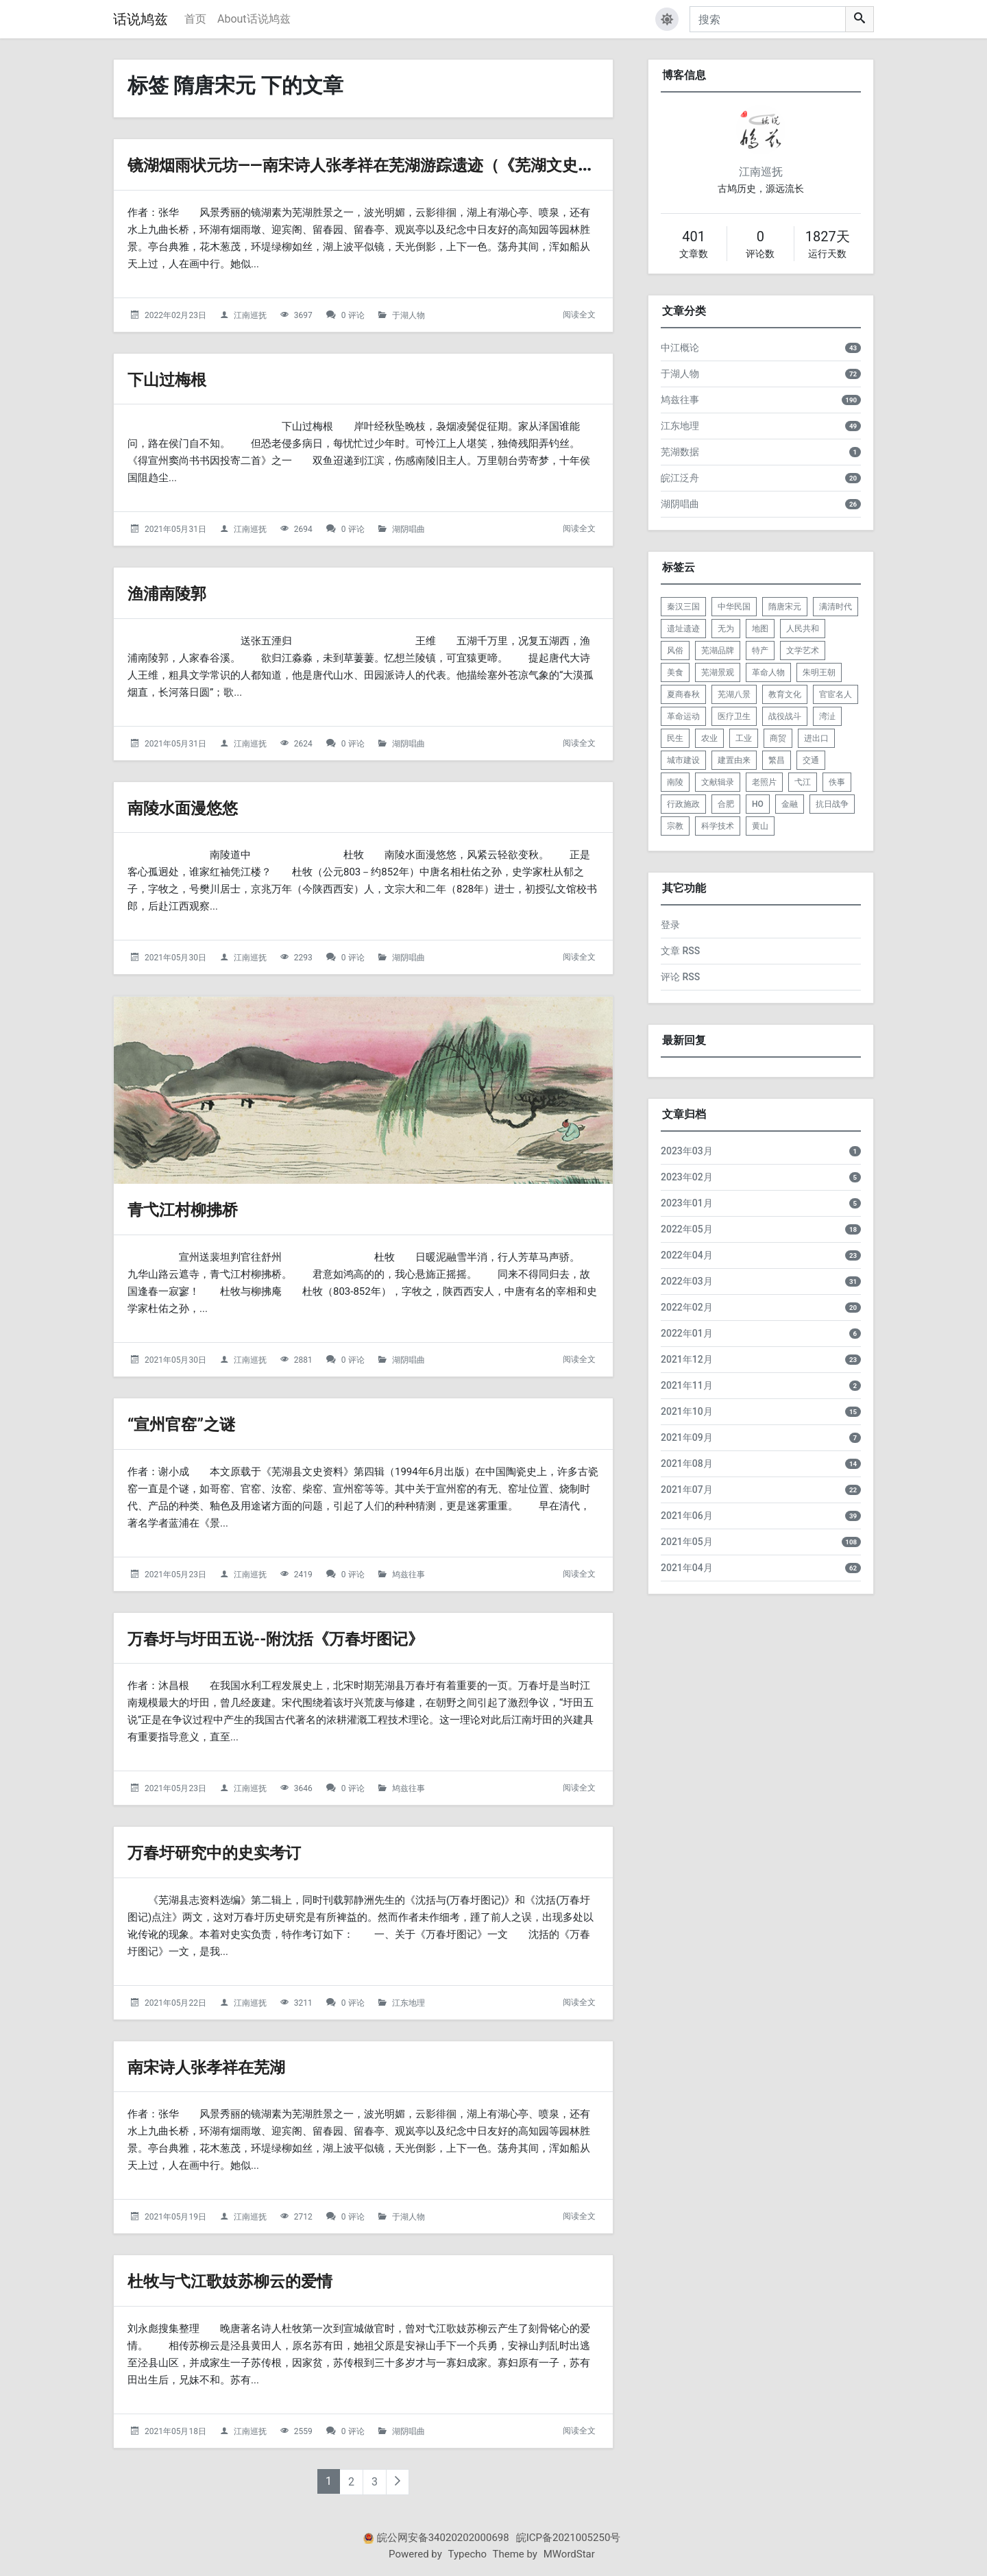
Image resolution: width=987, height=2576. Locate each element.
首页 (195, 18)
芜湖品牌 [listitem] (717, 650)
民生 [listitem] (675, 738)
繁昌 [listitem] (776, 760)
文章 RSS (680, 950)
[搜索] (768, 19)
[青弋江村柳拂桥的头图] (363, 1090)
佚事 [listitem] (837, 782)
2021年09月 (687, 1437)
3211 (303, 2003)
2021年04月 (687, 1567)
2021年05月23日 (175, 1574)
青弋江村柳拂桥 (194, 1209)
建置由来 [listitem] (734, 760)
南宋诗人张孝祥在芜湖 (223, 2066)
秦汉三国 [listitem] (683, 606)
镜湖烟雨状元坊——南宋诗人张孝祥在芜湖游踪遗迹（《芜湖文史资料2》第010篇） (480, 164)
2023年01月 (687, 1203)
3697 (303, 315)
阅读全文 (579, 314)
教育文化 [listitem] (784, 694)
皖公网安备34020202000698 (443, 2537)
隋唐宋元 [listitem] (784, 606)
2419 (303, 1574)
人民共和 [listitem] (802, 628)
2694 (303, 529)
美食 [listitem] (675, 672)
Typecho (467, 2554)
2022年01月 (687, 1333)
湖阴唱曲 (408, 529)
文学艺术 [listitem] (802, 650)
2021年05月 (687, 1541)
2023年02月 (687, 1176)
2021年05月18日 (175, 2431)
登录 (670, 924)
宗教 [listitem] (675, 826)
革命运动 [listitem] (683, 716)
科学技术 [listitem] (717, 826)
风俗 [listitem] (675, 650)
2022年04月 (687, 1255)
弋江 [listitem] (802, 782)
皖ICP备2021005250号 (568, 2537)
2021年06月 (687, 1515)
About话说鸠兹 (254, 18)
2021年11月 (687, 1385)
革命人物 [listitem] (768, 672)
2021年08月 (687, 1463)
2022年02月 (687, 1307)
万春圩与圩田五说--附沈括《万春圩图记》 (307, 1638)
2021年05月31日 (175, 529)
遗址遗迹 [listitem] (683, 628)
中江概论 (680, 347)
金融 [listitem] (789, 804)
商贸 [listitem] (778, 738)
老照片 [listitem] (764, 782)
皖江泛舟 (680, 477)
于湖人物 (408, 315)
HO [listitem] (758, 804)
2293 (303, 957)
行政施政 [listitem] (683, 804)
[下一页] (397, 2482)
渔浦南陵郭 (175, 592)
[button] (667, 19)
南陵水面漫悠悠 (194, 807)
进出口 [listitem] (816, 738)
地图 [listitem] (760, 628)
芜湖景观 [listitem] (717, 672)
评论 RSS (680, 976)
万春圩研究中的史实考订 (233, 1851)
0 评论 (353, 315)
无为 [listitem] (726, 628)
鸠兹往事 (408, 1574)
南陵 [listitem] (675, 782)
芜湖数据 (680, 451)
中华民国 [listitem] (734, 606)
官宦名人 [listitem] (835, 694)
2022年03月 (687, 1281)
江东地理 (408, 2003)
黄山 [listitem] (760, 826)
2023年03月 (687, 1150)
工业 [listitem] (743, 738)
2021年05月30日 (175, 957)
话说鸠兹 (140, 19)
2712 (303, 2217)
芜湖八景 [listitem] (734, 694)
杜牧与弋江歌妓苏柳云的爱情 (252, 2280)
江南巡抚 (250, 315)
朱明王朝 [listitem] (819, 672)
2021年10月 (687, 1411)
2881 (303, 1360)
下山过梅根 (175, 378)
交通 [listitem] (811, 760)
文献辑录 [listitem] (717, 782)
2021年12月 (687, 1359)
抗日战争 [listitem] (832, 804)
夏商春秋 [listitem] (683, 694)
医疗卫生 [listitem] (734, 716)
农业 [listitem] (709, 738)
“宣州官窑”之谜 (192, 1423)
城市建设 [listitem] (683, 760)
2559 (303, 2431)
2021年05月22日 (175, 2003)
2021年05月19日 (175, 2217)
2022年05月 (687, 1229)
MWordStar (569, 2554)
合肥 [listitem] (726, 804)
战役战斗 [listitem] (784, 716)
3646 (303, 1788)
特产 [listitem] (760, 650)
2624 (303, 744)
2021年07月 (687, 1489)
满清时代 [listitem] (835, 606)
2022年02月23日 (175, 315)
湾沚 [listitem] (827, 716)
